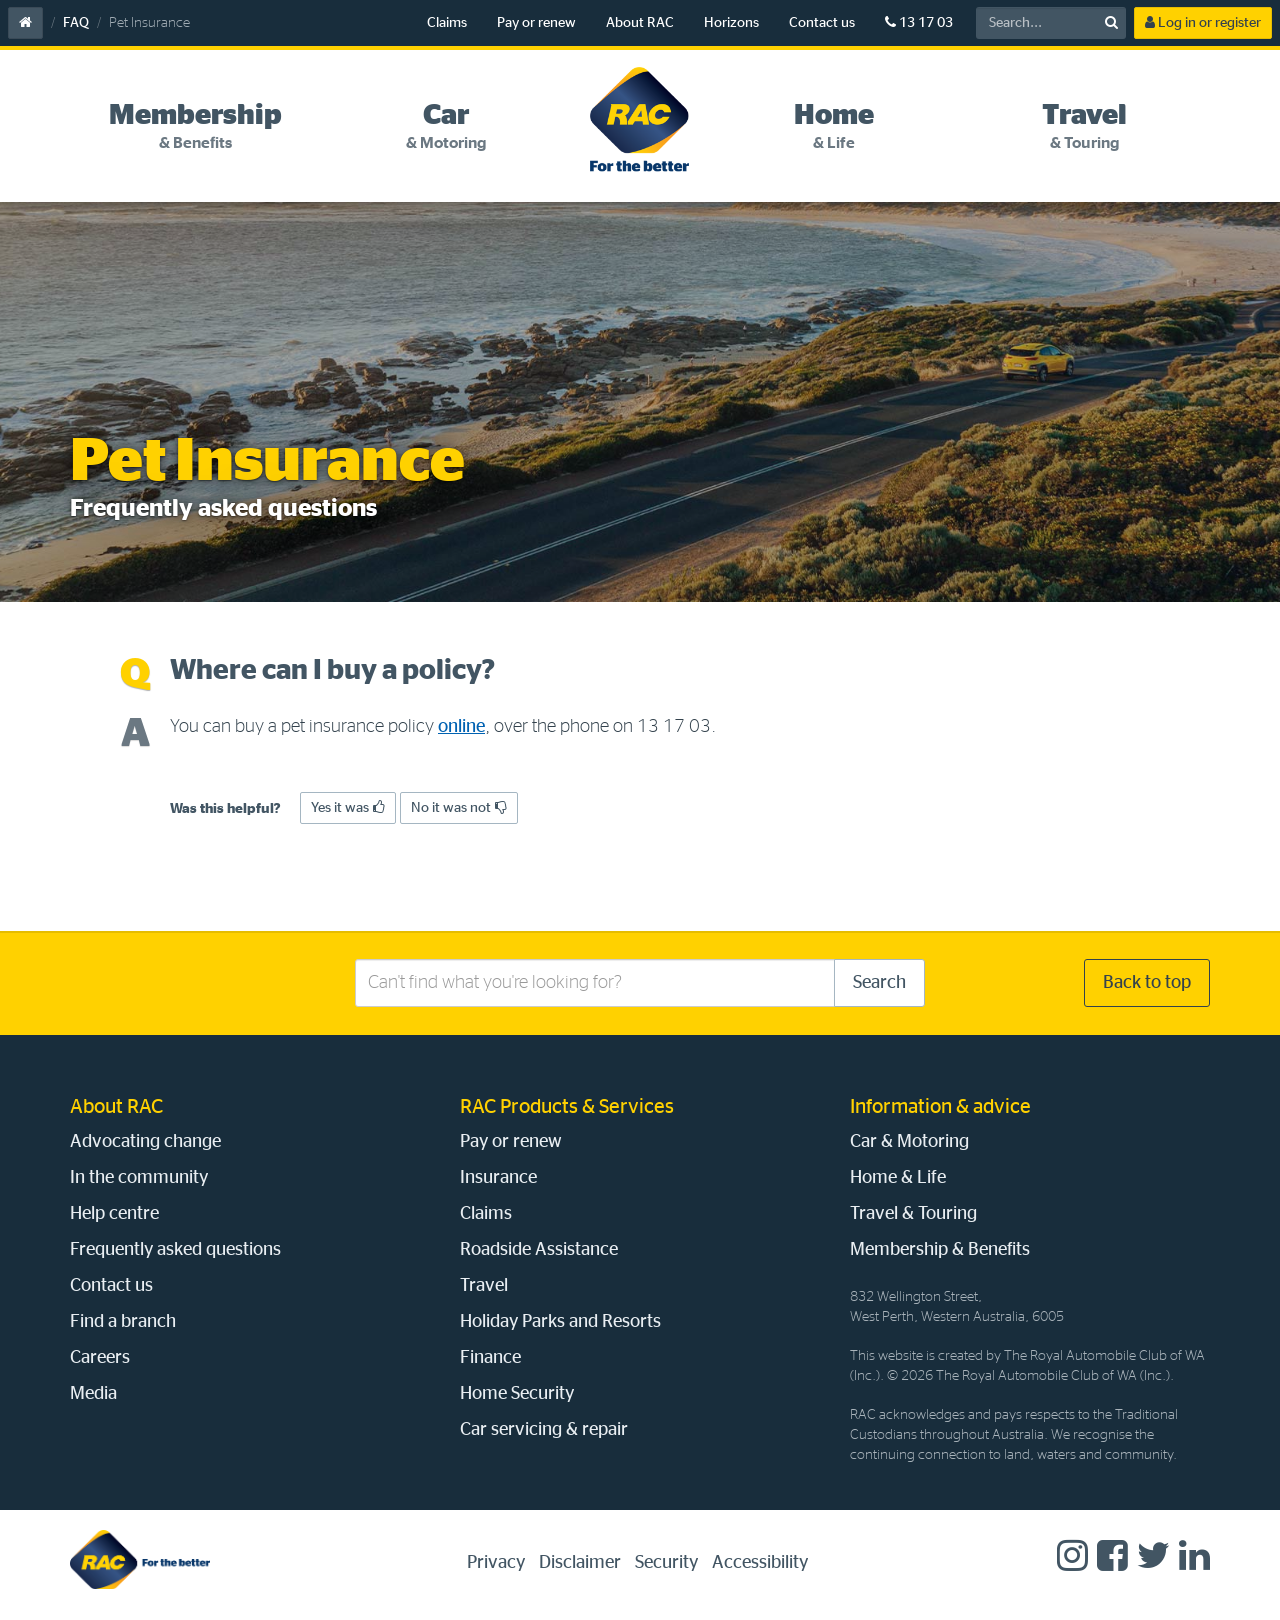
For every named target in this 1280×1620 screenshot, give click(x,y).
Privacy (496, 1563)
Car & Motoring (909, 1142)
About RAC (640, 23)
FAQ (76, 23)
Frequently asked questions (175, 1250)
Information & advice (940, 1107)
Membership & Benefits (940, 1250)
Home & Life (898, 1178)
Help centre (114, 1214)
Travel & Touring (913, 1214)
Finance (490, 1358)
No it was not (459, 807)
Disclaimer (580, 1563)
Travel (484, 1286)
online (461, 727)
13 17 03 (919, 22)
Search (879, 983)
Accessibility (760, 1563)
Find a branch (123, 1322)
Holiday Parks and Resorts (560, 1322)
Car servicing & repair (544, 1430)
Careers (100, 1358)
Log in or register (1203, 22)
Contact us (822, 23)
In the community (139, 1178)
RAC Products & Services (567, 1107)
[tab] (195, 127)
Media (93, 1394)
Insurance (498, 1178)
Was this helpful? (225, 809)
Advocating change (145, 1142)
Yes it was (348, 807)
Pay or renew (536, 23)
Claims (447, 23)
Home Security (517, 1394)
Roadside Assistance (539, 1250)
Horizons (731, 23)
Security (666, 1563)
